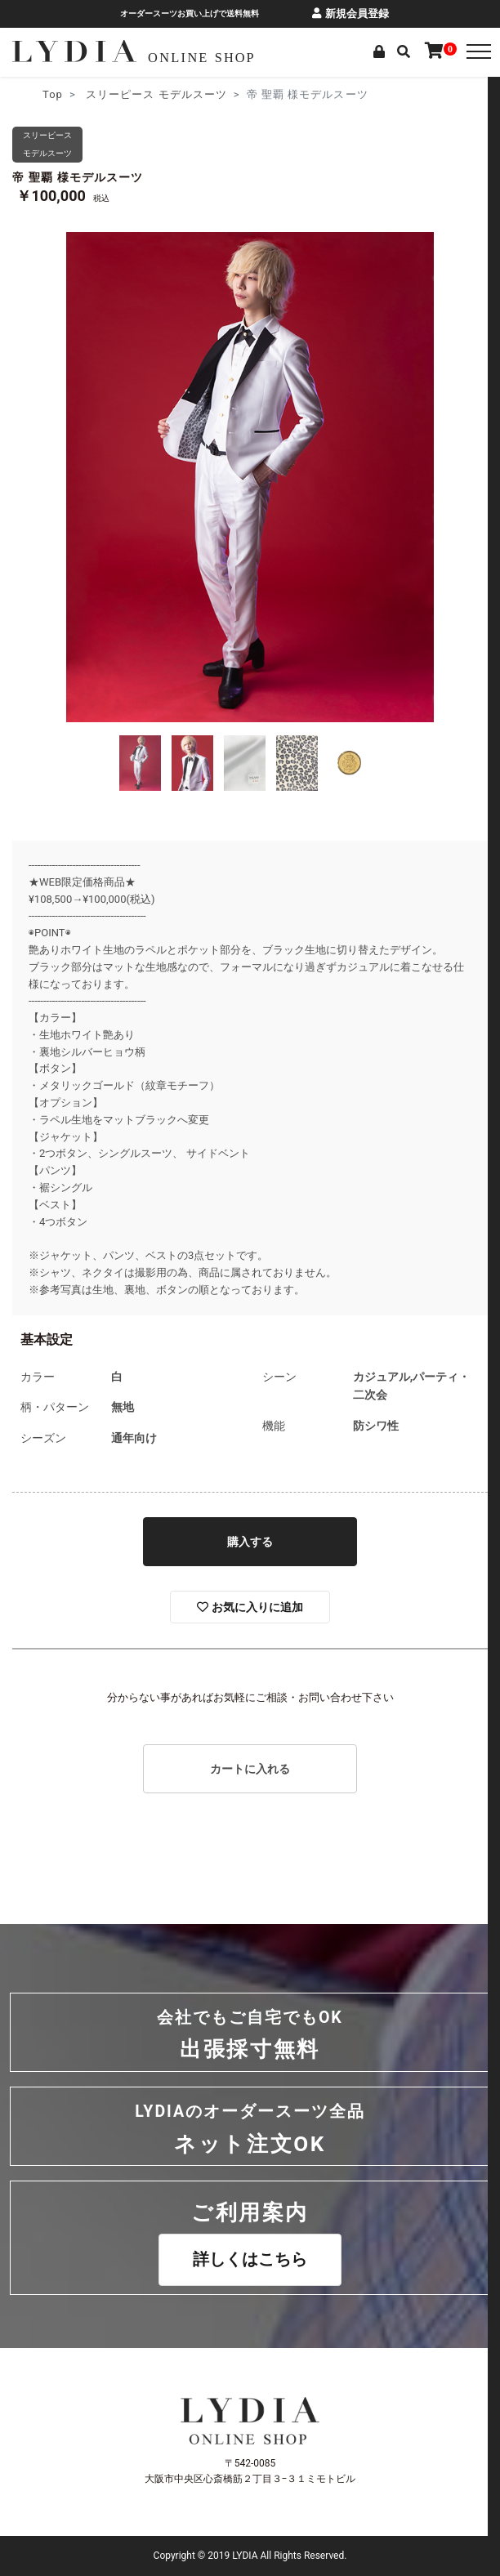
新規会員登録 (350, 13)
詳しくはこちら (250, 2259)
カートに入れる (250, 1768)
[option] (250, 477)
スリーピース (120, 94)
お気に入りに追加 (249, 1607)
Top (52, 94)
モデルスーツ (192, 94)
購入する (250, 1541)
